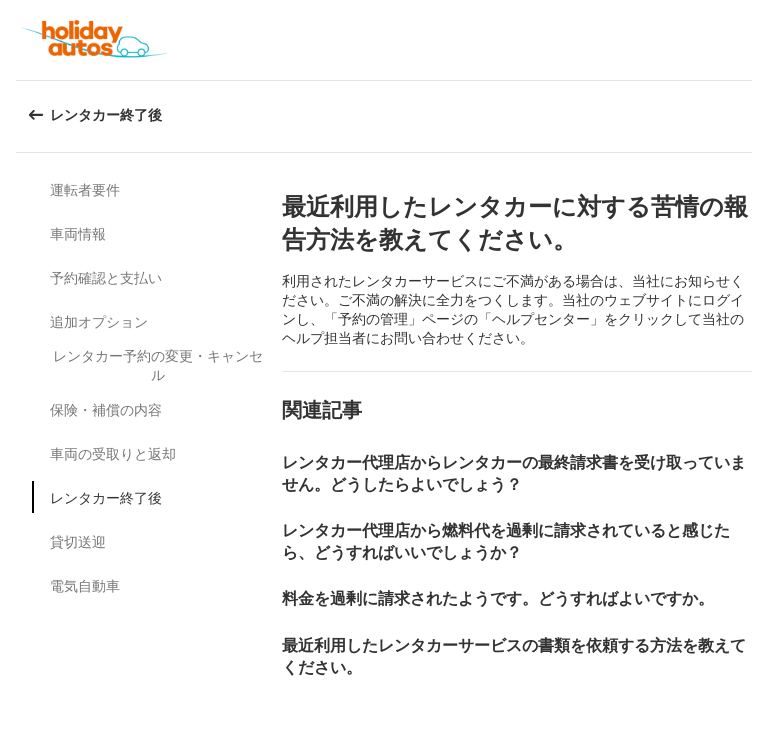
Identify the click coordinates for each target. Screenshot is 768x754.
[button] (746, 40)
